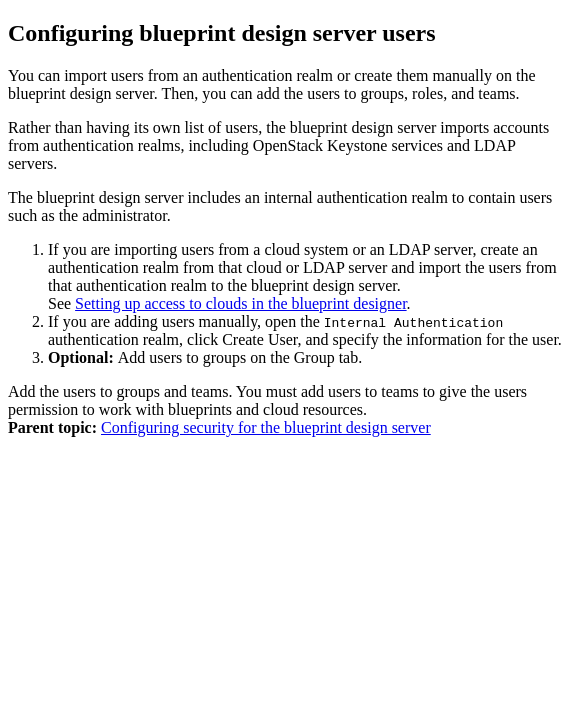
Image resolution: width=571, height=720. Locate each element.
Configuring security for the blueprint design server (266, 427)
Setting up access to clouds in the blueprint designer (241, 303)
